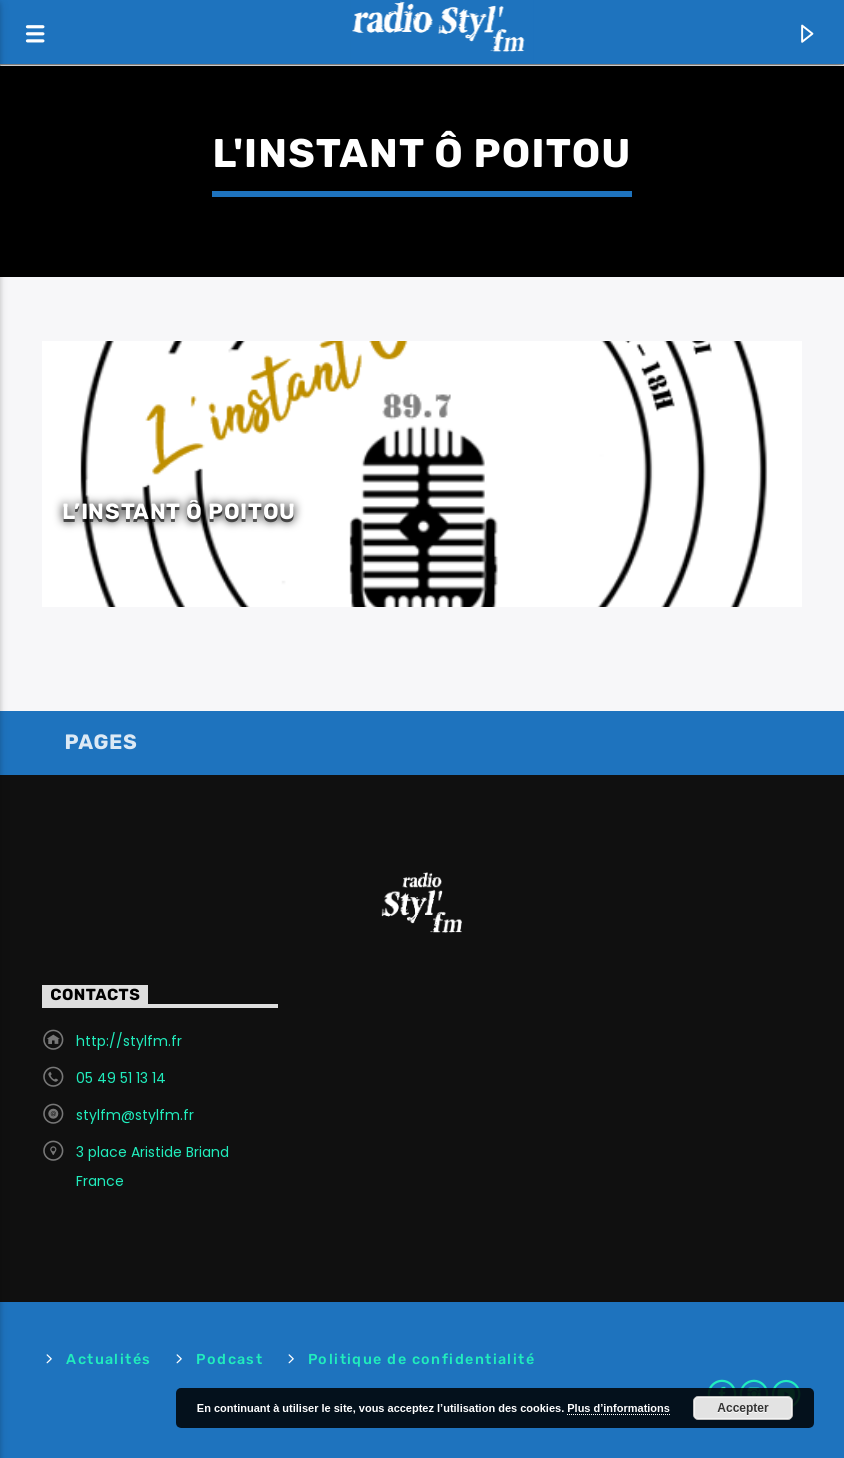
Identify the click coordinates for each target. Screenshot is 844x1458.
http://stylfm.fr (129, 1041)
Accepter (742, 1408)
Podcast (229, 1359)
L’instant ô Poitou (179, 511)
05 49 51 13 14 (121, 1078)
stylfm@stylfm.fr (135, 1115)
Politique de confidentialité (421, 1359)
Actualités (108, 1359)
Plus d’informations (618, 1408)
